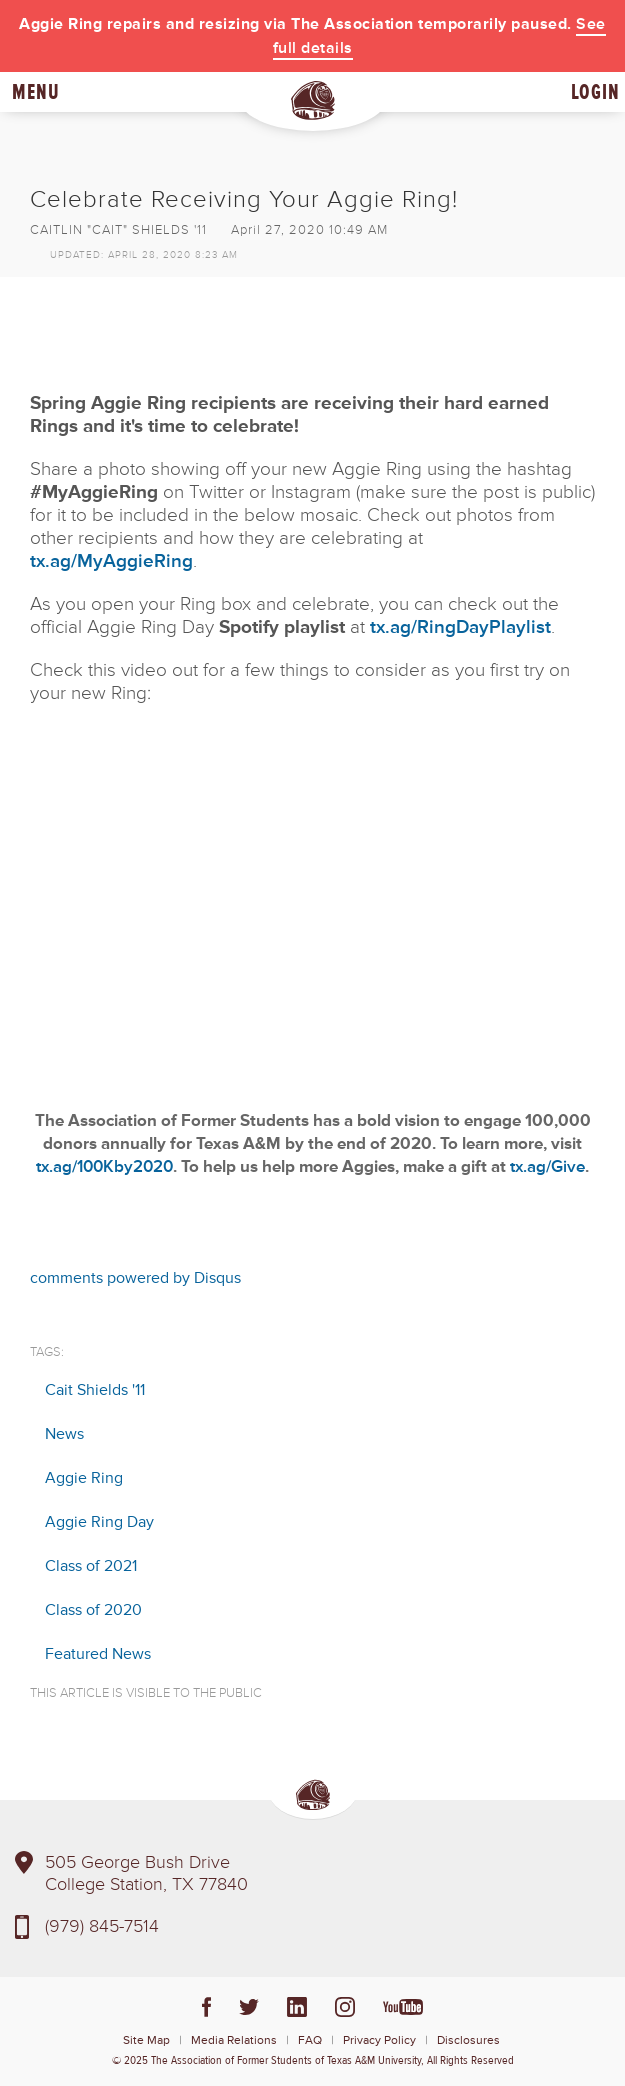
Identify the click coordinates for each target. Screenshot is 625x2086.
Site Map (146, 2040)
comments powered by (135, 1278)
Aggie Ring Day (99, 1522)
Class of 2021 (91, 1566)
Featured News (98, 1654)
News (64, 1434)
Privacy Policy (379, 2040)
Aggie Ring (84, 1478)
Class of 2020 (93, 1610)
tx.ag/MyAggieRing (111, 561)
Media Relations (234, 2040)
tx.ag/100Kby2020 (104, 1166)
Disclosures (468, 2040)
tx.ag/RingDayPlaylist (460, 627)
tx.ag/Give (547, 1166)
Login (595, 92)
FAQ (310, 2040)
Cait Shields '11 (95, 1390)
